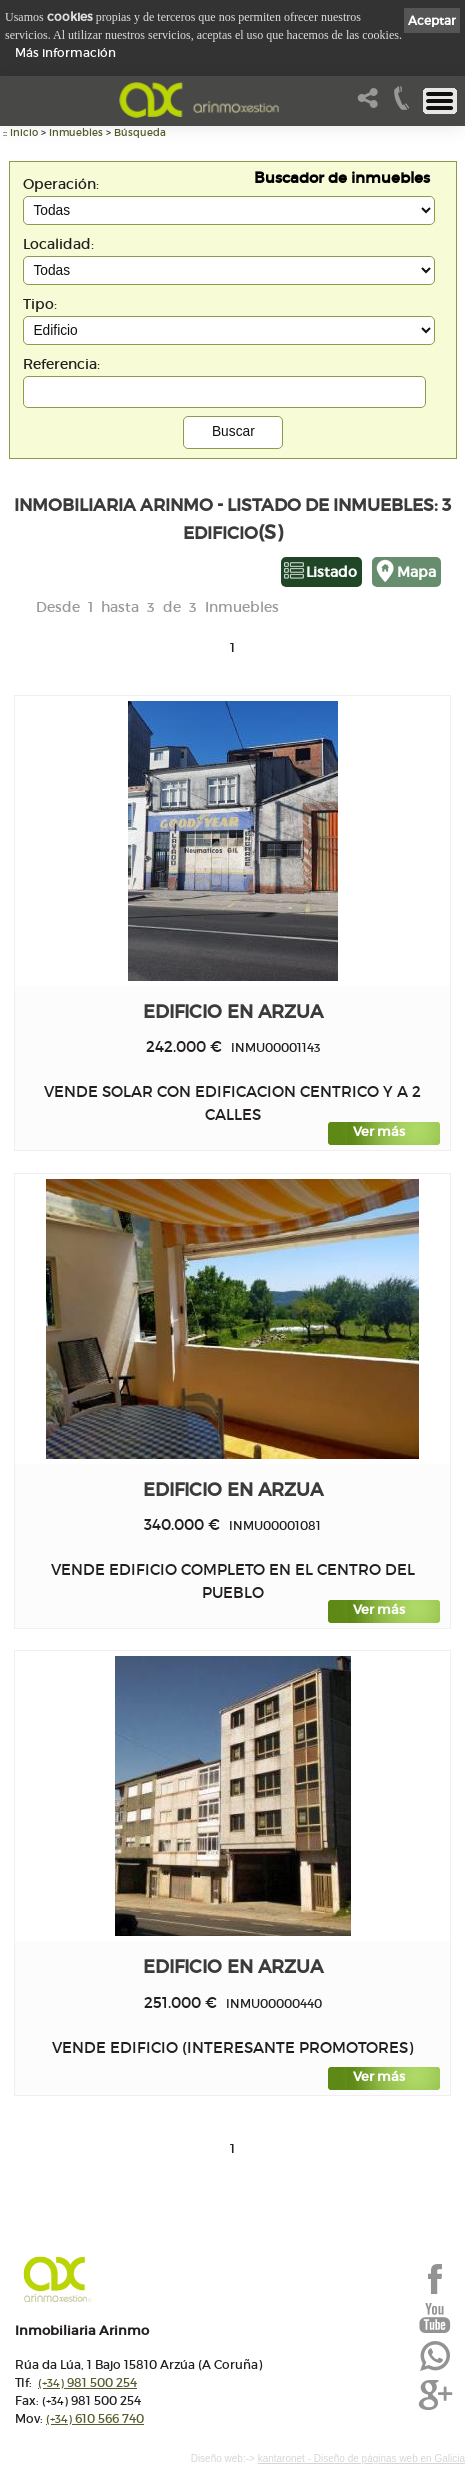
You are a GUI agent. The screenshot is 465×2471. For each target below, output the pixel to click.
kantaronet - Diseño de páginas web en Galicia (361, 2458)
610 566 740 (95, 2418)
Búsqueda (140, 132)
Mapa (416, 572)
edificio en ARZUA (233, 1011)
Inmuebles (76, 132)
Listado (331, 572)
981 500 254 (87, 2382)
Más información (65, 52)
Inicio (24, 132)
